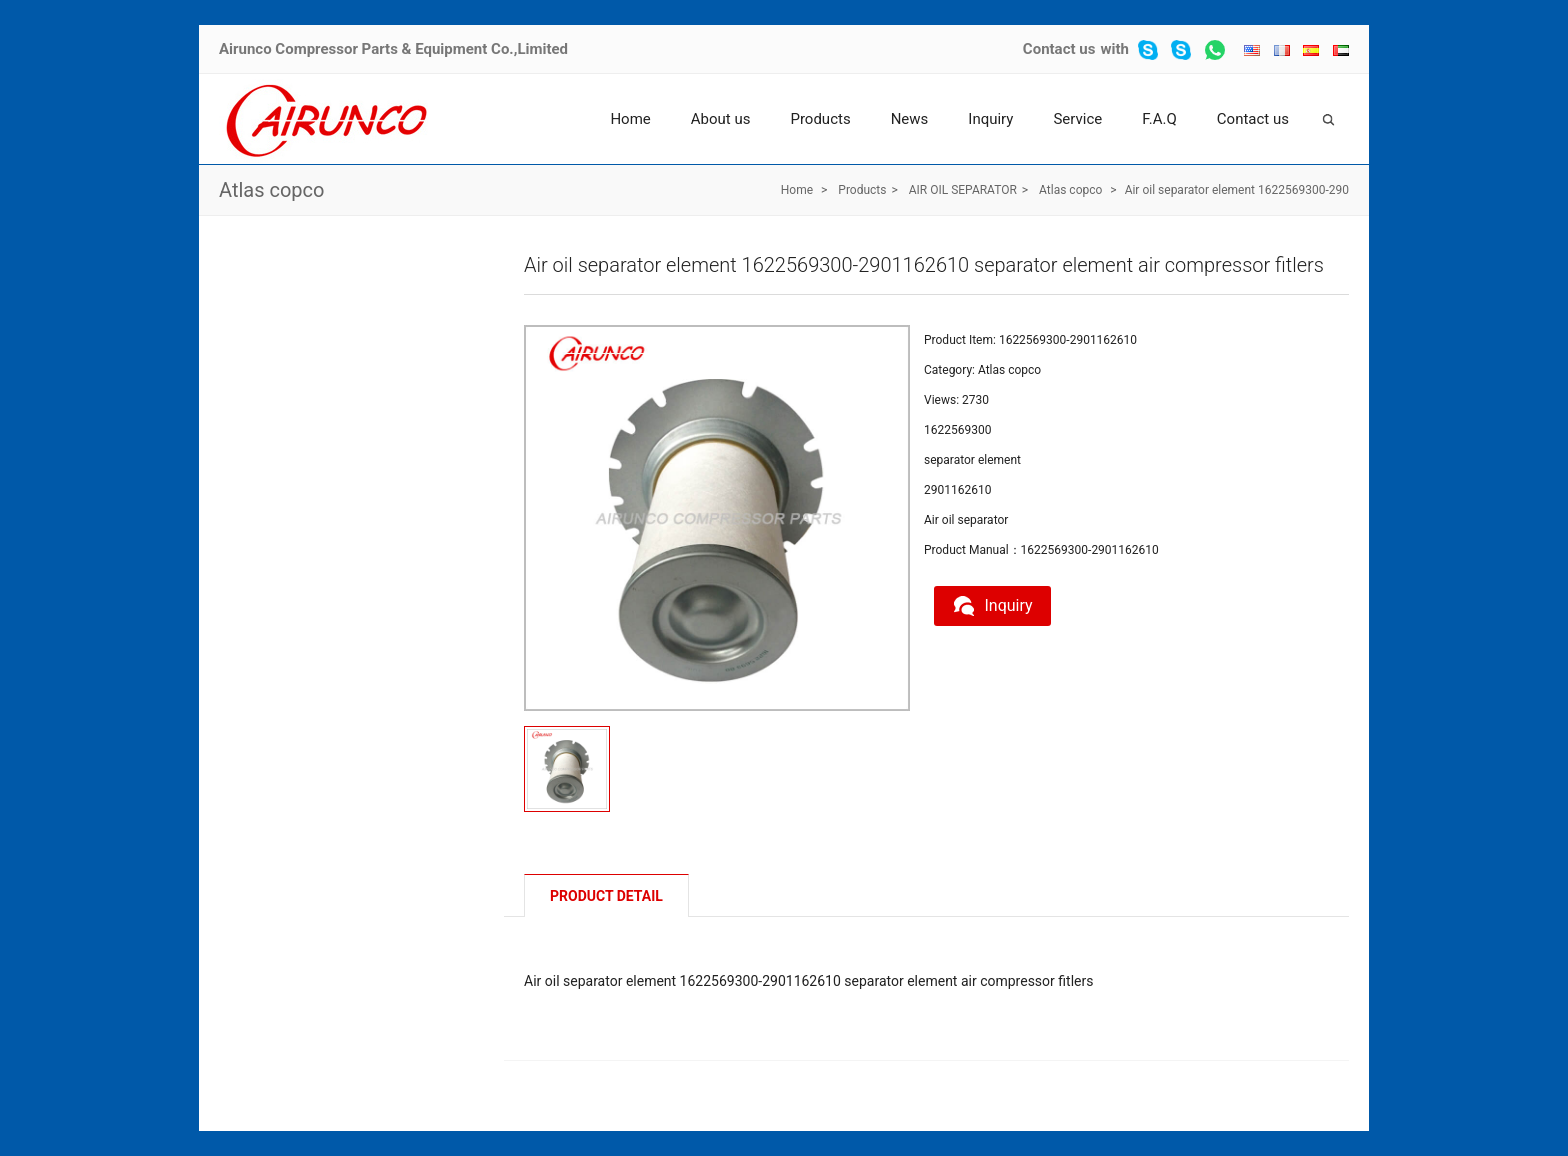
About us (721, 119)
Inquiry (990, 119)
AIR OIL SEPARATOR (963, 190)
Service (1077, 119)
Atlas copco (271, 190)
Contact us (1059, 49)
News (910, 119)
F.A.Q (1159, 119)
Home (630, 119)
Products (820, 119)
